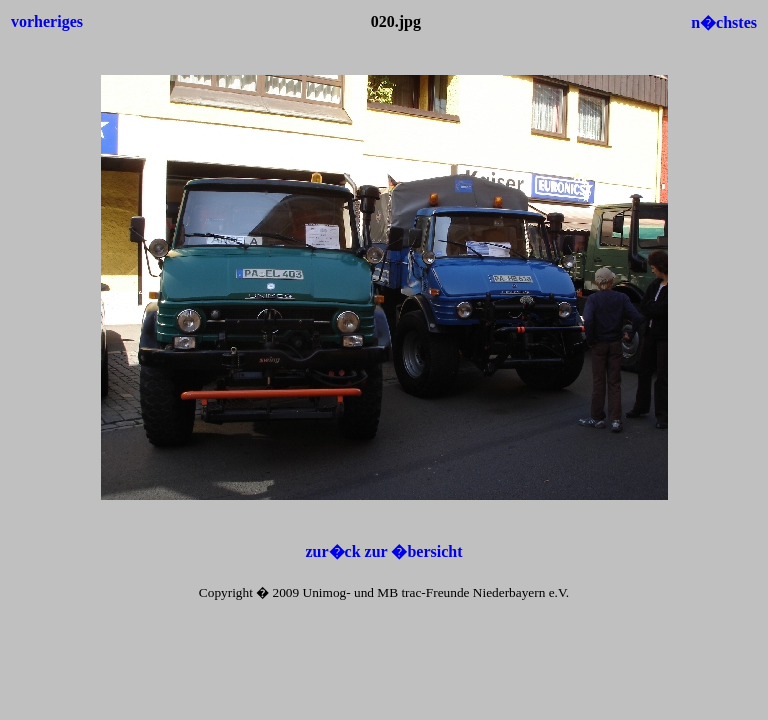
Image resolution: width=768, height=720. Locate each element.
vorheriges (47, 21)
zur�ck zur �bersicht (383, 551)
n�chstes (724, 22)
